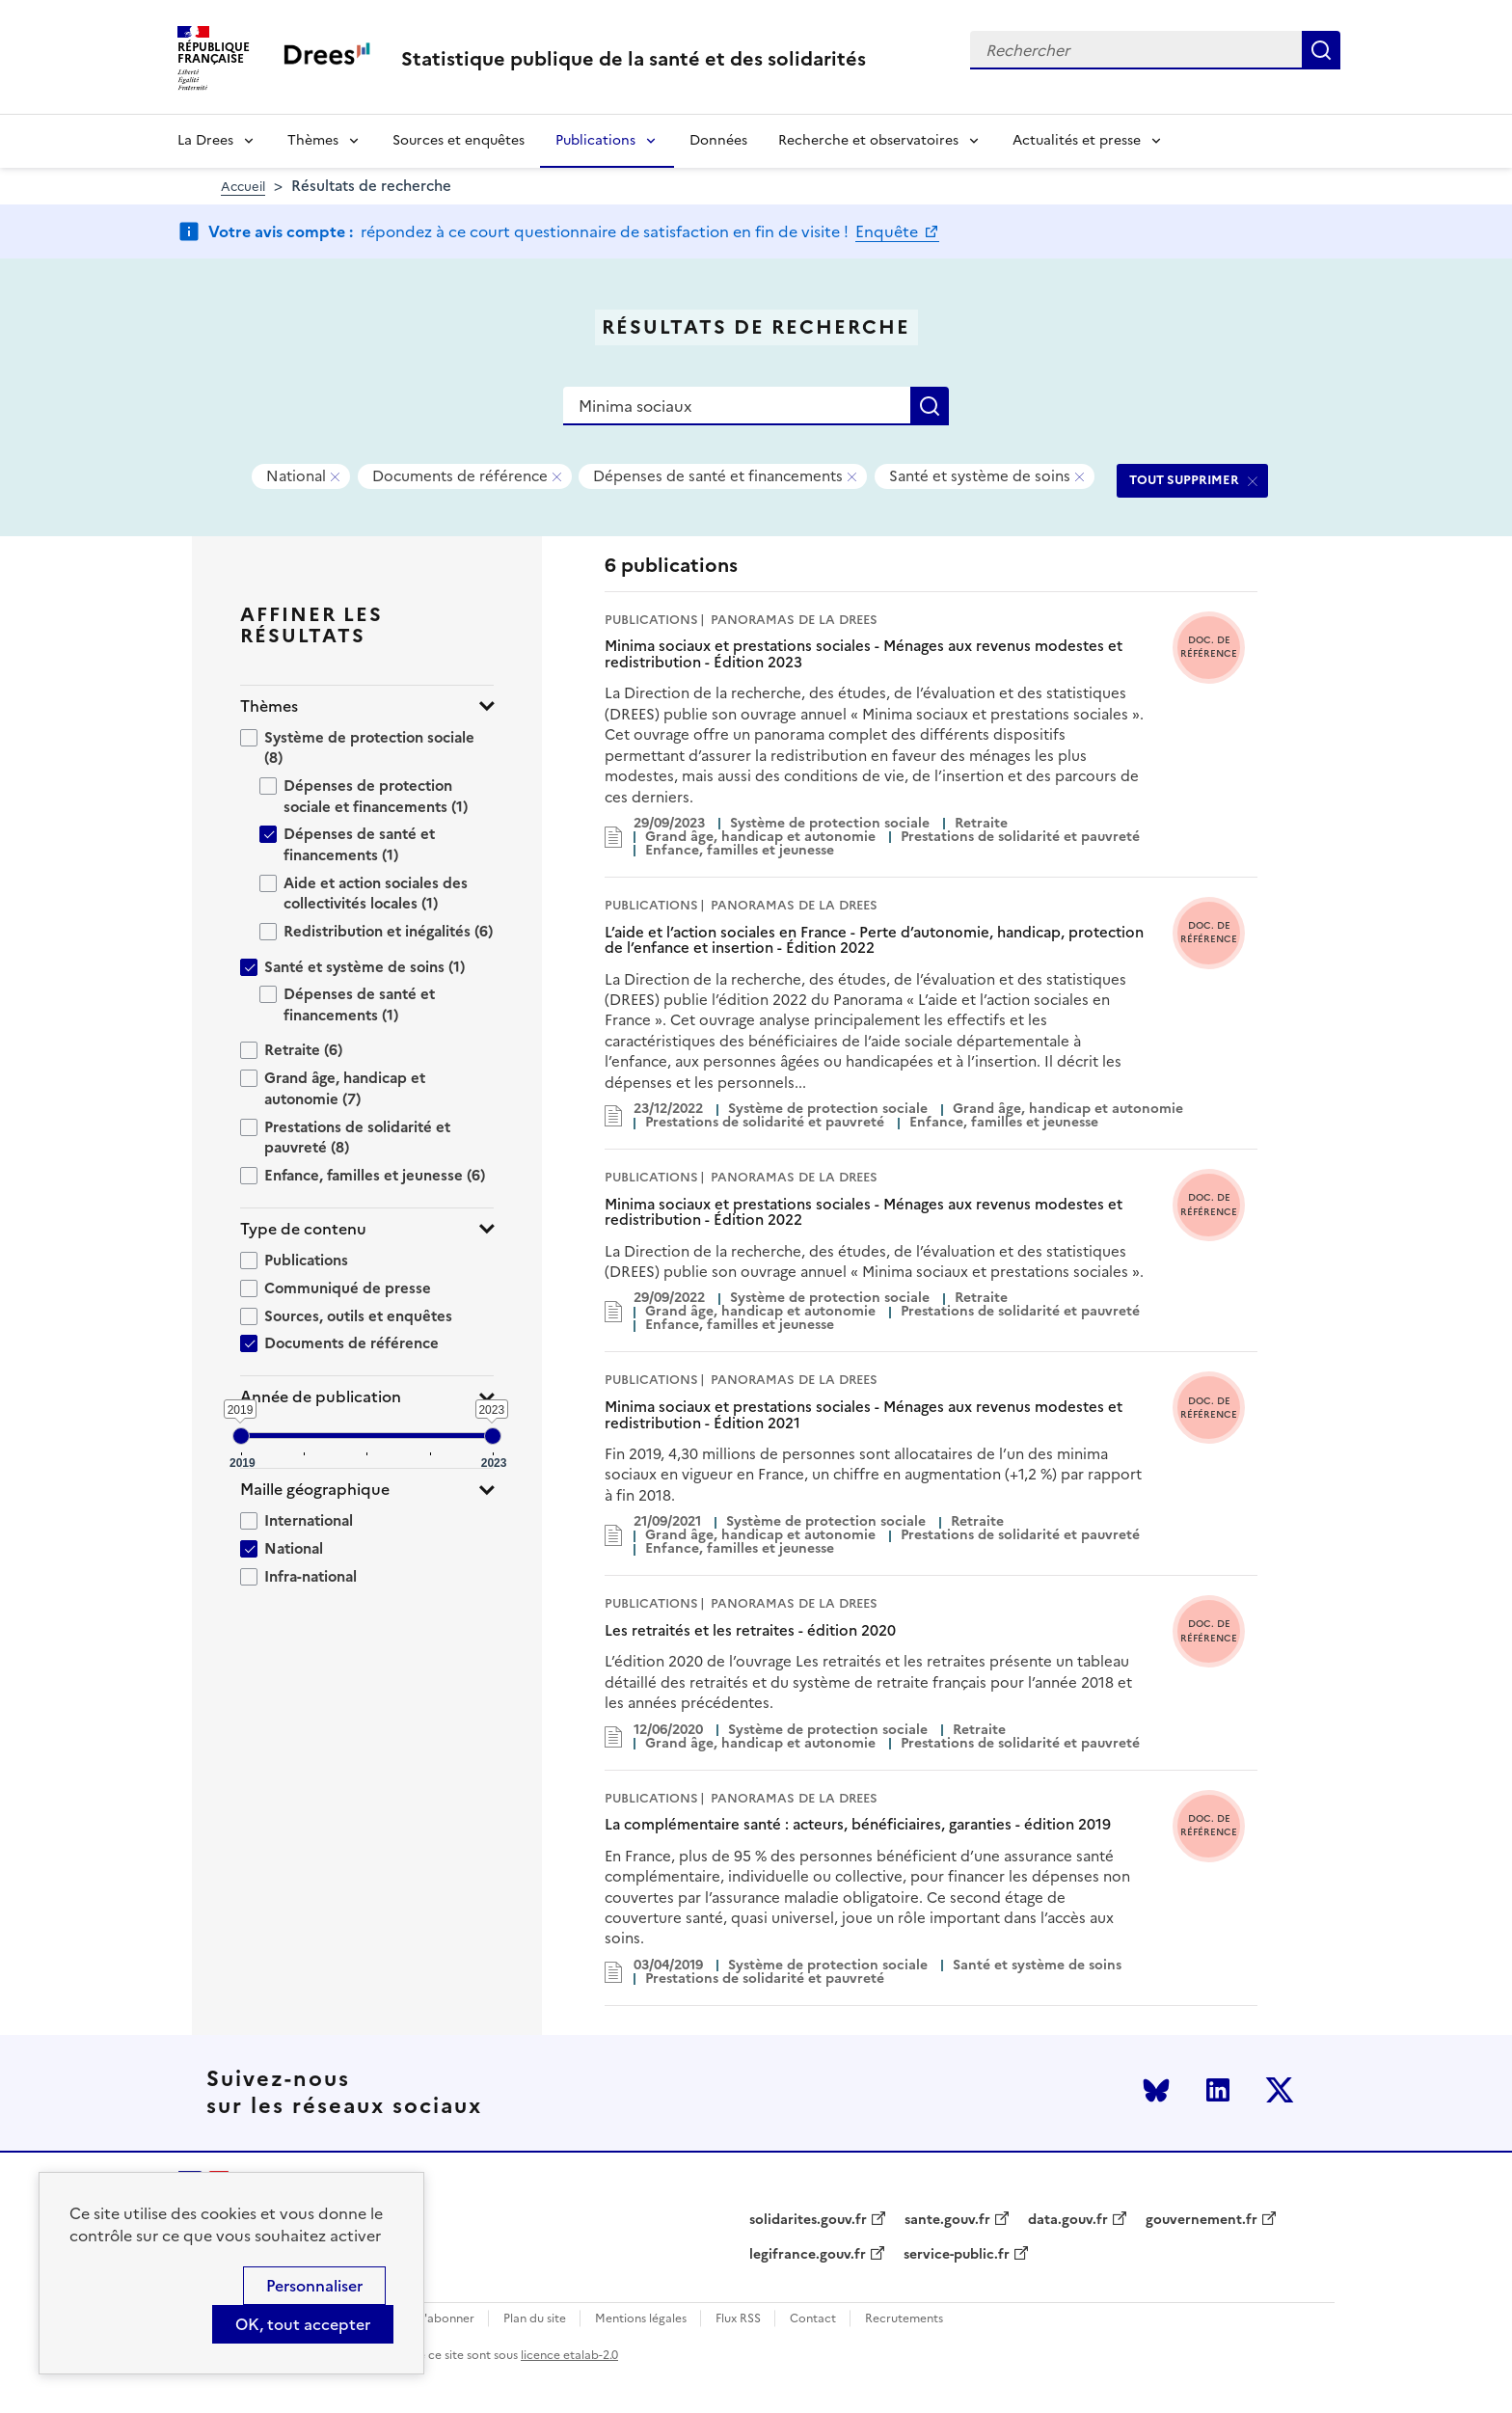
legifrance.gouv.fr (807, 2254)
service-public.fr (957, 2254)
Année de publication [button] (320, 1397)
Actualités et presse (1076, 140)
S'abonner (446, 2319)
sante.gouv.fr (947, 2220)
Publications (595, 140)
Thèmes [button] (269, 706)
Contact (813, 2319)
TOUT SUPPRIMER (1184, 480)
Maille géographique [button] (315, 1489)
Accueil (243, 186)
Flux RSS (738, 2319)
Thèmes (312, 140)
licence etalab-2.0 (569, 2355)
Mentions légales (641, 2319)
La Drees (205, 140)
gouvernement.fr (1201, 2220)
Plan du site (534, 2319)
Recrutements (904, 2319)
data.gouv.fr (1068, 2220)
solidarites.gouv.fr (808, 2220)
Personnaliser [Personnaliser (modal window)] (314, 2285)
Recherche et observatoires (868, 140)
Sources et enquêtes (458, 140)
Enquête (888, 231)
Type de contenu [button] (303, 1229)
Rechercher (1321, 50)
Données (718, 140)
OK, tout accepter (302, 2324)
